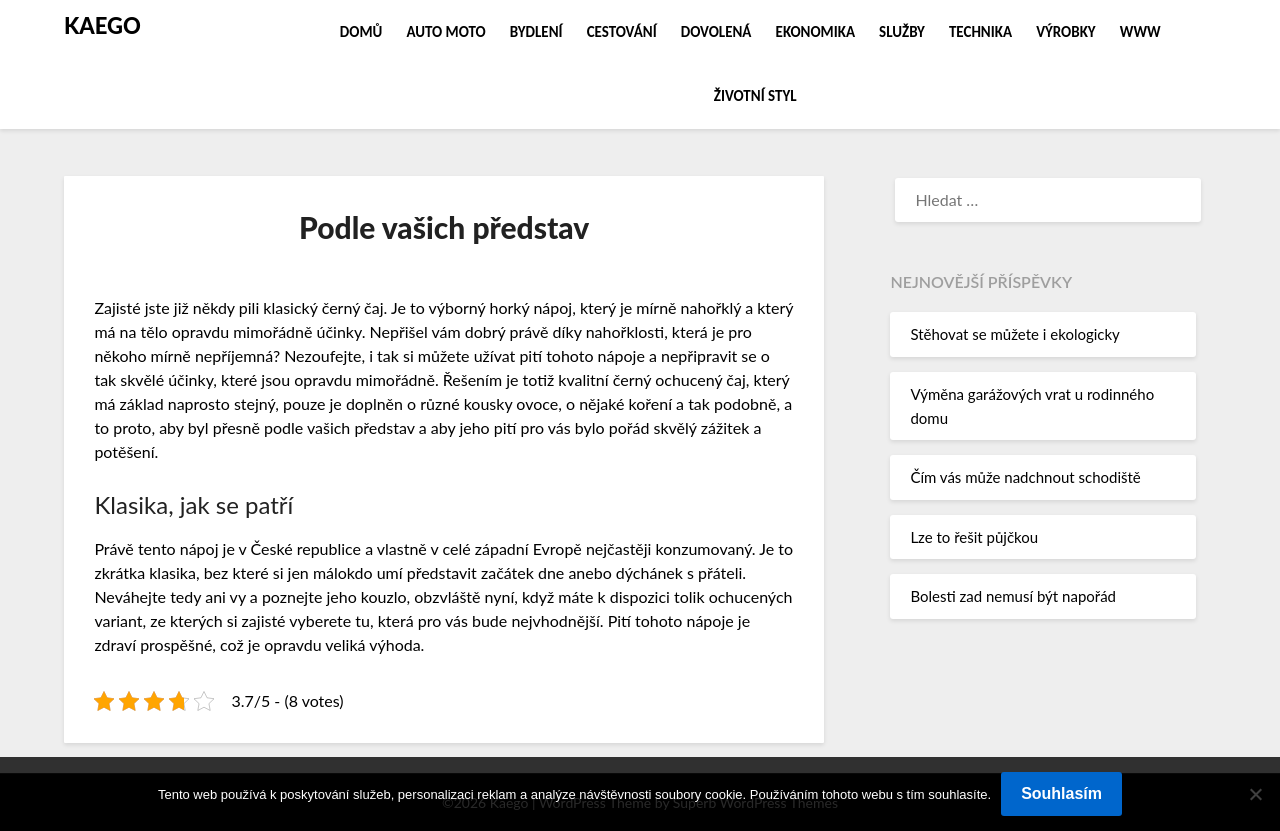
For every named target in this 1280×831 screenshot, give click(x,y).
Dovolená (716, 32)
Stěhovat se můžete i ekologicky (1014, 334)
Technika (980, 32)
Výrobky (1066, 32)
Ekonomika (815, 32)
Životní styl (755, 96)
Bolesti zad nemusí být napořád (1013, 596)
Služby (902, 32)
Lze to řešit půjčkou (974, 537)
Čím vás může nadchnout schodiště (1025, 477)
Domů (361, 32)
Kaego (102, 25)
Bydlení (536, 32)
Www (1140, 32)
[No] (1255, 794)
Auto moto (445, 32)
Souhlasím (1061, 793)
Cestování (622, 32)
